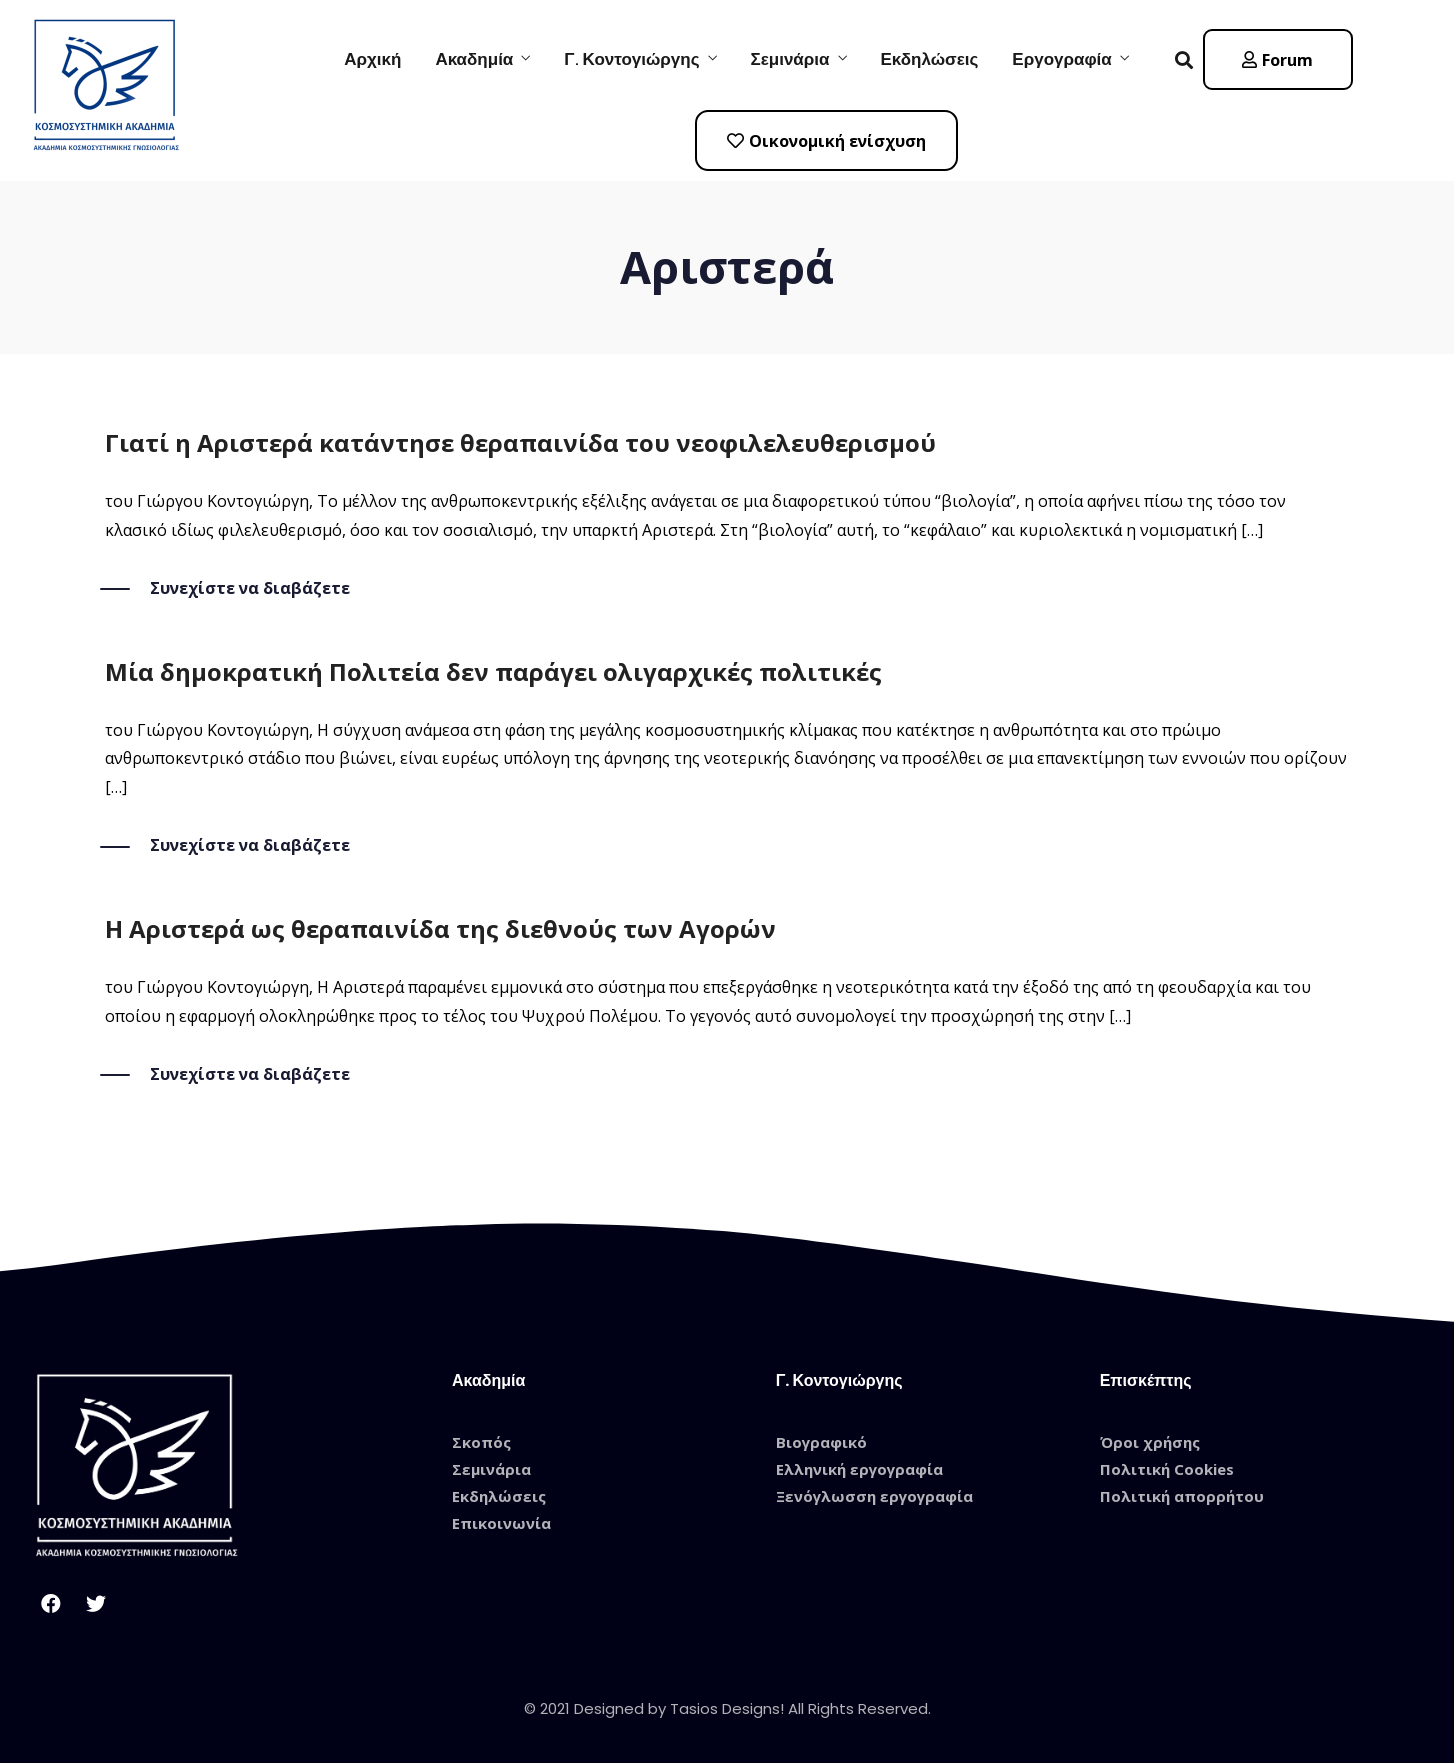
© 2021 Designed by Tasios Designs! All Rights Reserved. (727, 1708)
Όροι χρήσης (1150, 1442)
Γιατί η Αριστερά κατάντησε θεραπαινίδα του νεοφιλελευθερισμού (520, 442)
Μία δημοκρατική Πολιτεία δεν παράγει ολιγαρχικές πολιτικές (493, 671)
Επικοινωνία (501, 1523)
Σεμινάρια (790, 59)
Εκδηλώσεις (930, 59)
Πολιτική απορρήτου (1182, 1496)
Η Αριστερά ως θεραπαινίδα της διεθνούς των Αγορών (440, 928)
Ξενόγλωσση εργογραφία (874, 1496)
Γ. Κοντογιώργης (631, 59)
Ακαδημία (474, 59)
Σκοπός (481, 1442)
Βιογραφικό (821, 1442)
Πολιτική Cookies (1167, 1469)
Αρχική (372, 59)
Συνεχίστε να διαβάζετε (250, 588)
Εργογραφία (1061, 59)
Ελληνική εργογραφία (859, 1469)
